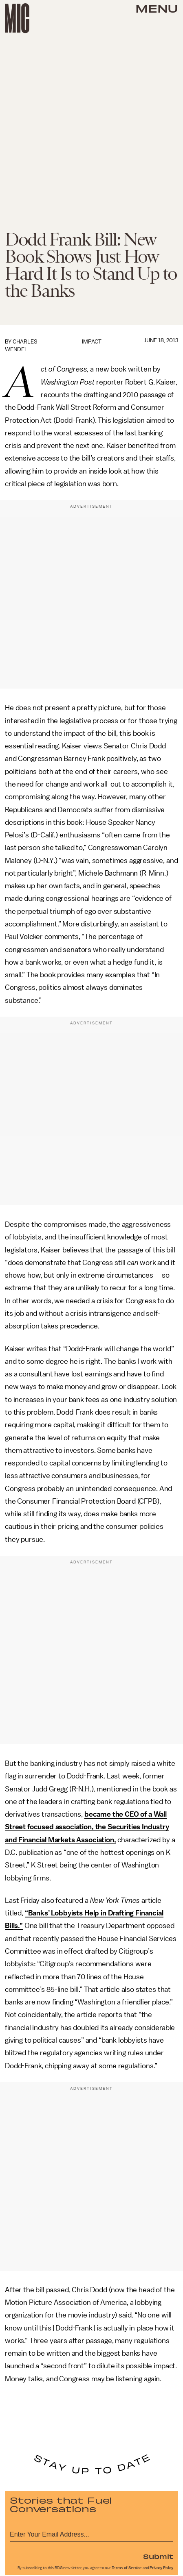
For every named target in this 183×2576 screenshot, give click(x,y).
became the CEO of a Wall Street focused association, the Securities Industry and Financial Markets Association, (87, 1827)
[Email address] (91, 2533)
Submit (158, 2556)
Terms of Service (127, 2568)
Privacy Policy (161, 2568)
